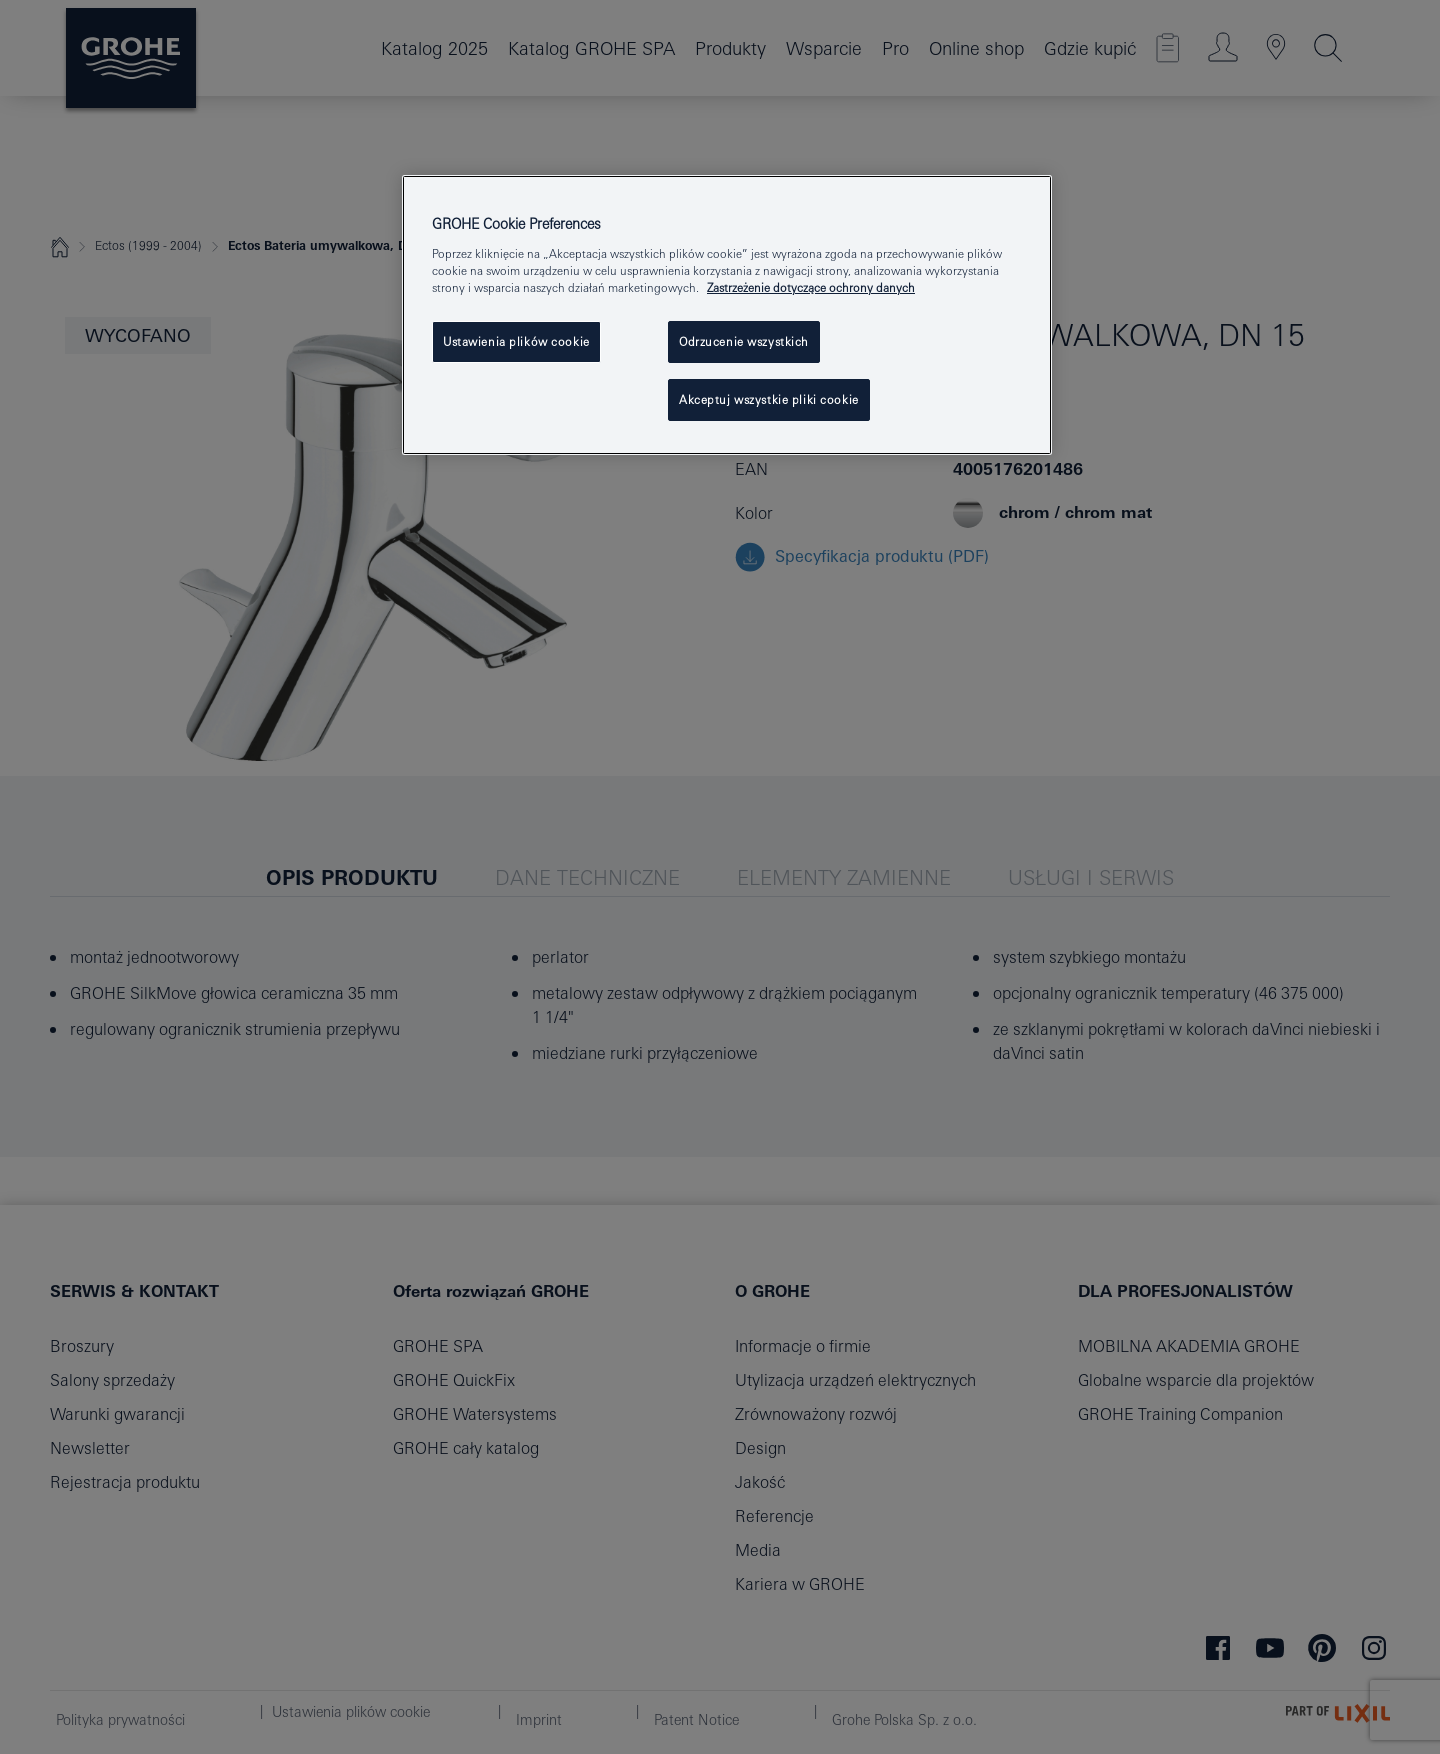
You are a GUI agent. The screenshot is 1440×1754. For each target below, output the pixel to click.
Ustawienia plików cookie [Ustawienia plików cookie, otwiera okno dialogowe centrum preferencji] (516, 341)
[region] (727, 315)
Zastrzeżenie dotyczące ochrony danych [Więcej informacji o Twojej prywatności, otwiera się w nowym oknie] (811, 287)
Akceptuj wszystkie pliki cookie (769, 399)
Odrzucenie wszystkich (744, 341)
